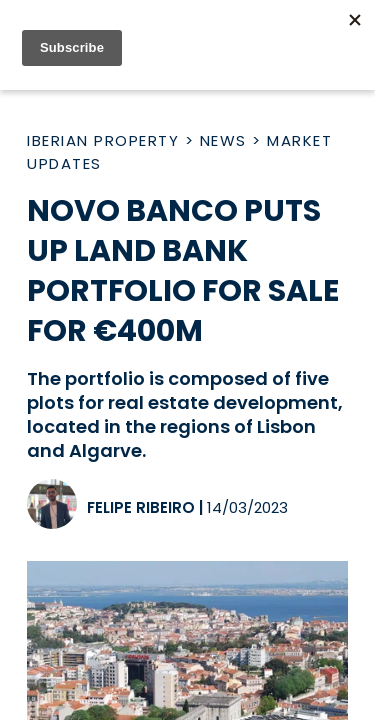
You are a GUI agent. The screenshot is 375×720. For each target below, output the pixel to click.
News (223, 140)
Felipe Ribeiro (141, 507)
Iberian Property (103, 140)
